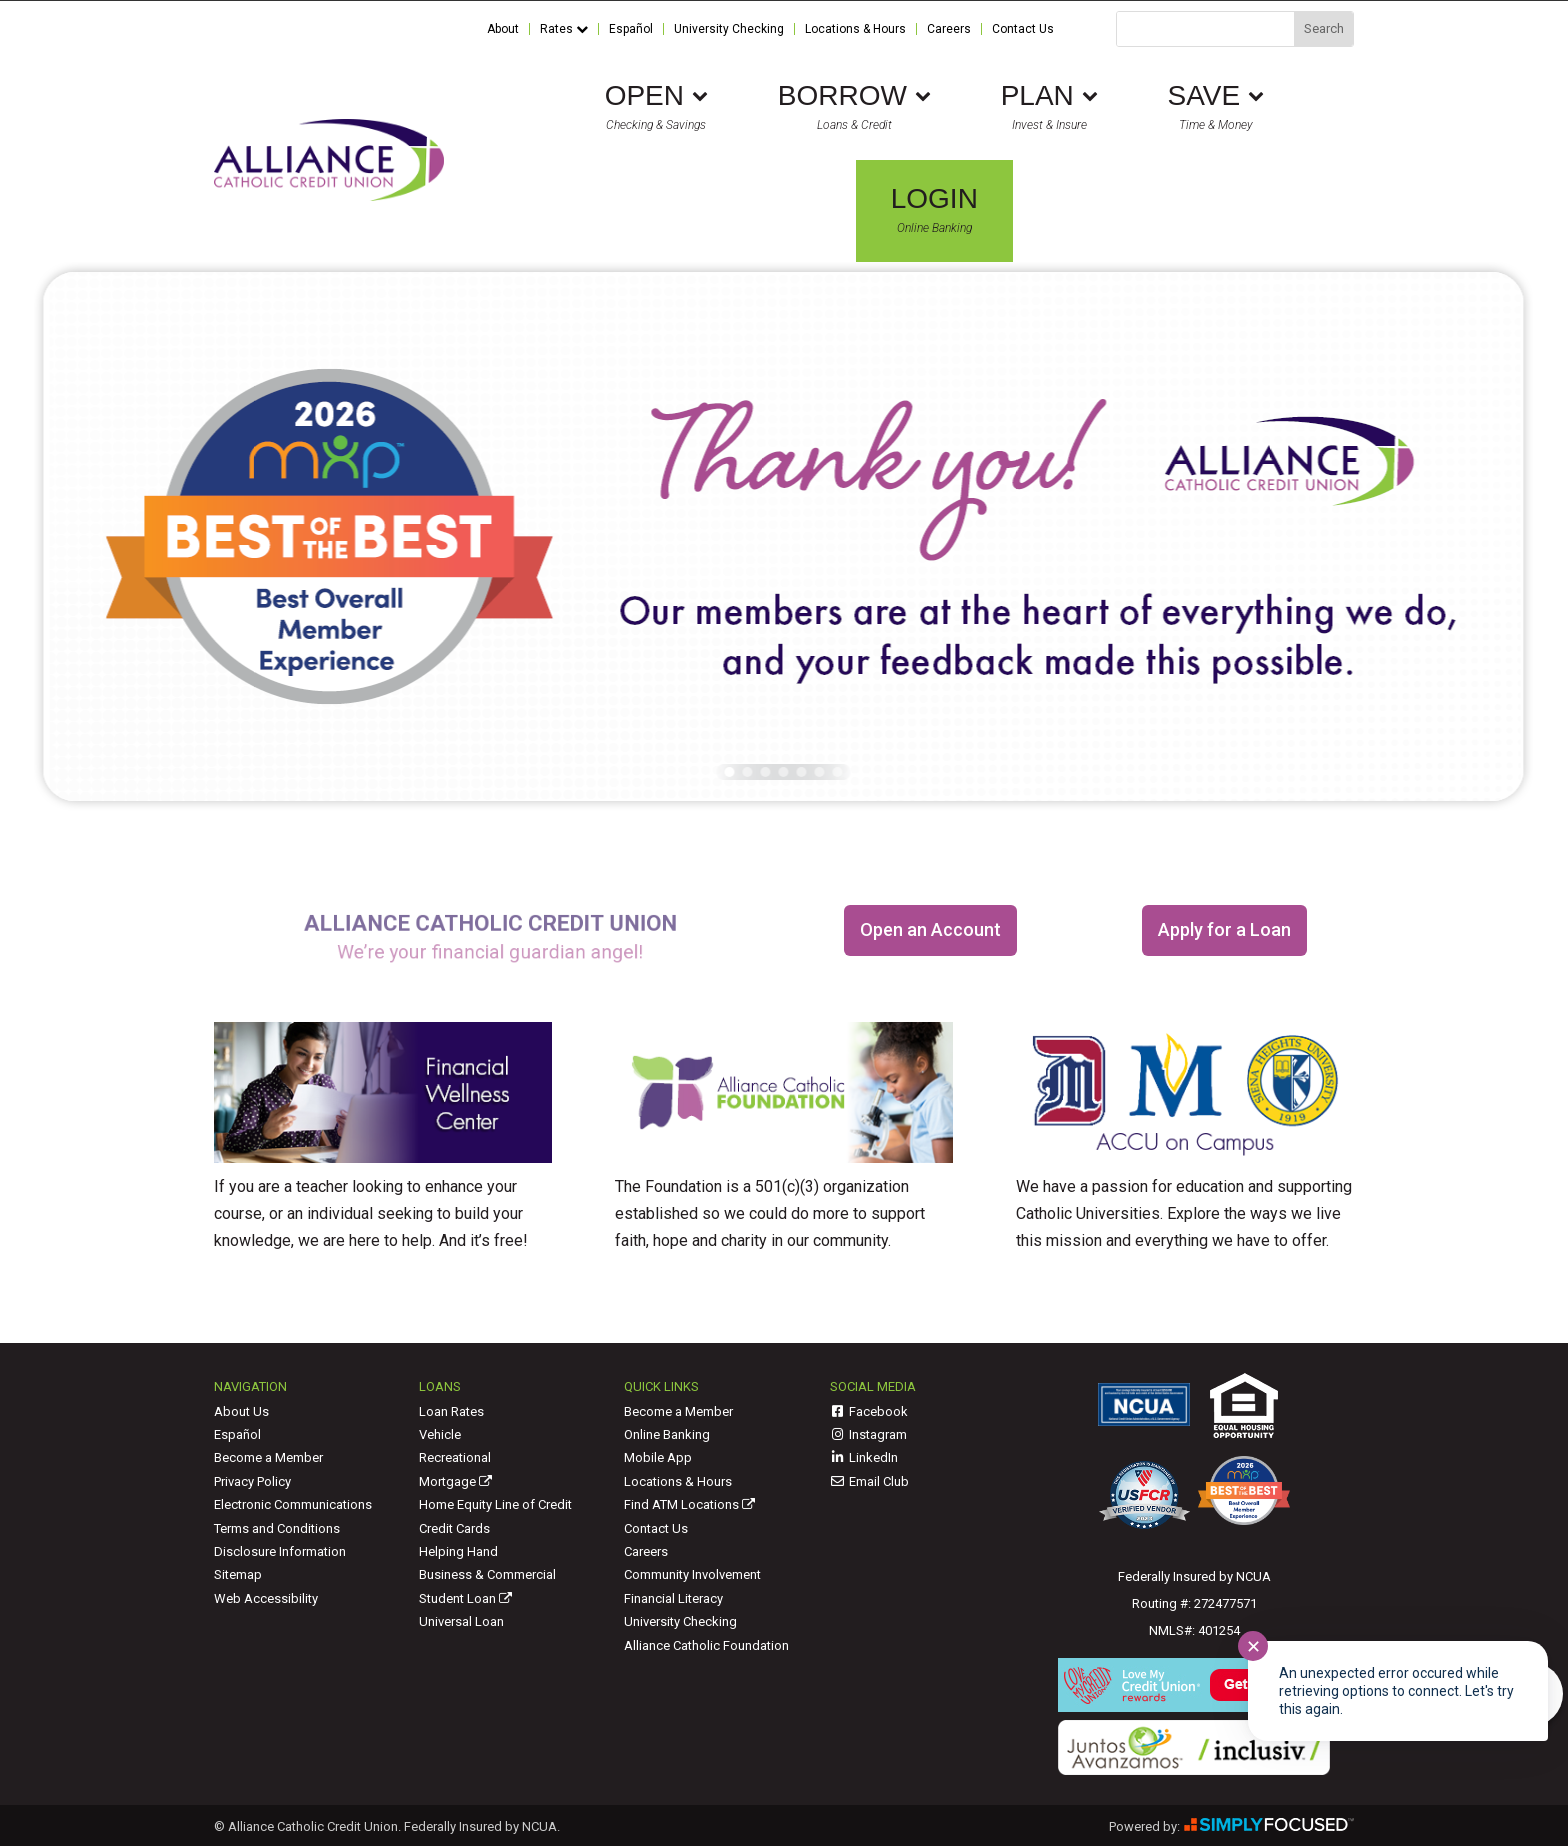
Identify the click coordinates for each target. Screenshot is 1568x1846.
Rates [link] (564, 29)
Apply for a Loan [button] (1224, 929)
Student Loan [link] (465, 1598)
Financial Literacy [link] (673, 1598)
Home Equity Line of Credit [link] (495, 1504)
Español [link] (631, 29)
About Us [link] (241, 1411)
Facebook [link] (869, 1411)
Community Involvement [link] (692, 1574)
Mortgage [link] (455, 1481)
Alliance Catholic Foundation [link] (706, 1645)
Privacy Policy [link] (252, 1481)
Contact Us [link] (1023, 29)
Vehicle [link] (440, 1434)
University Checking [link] (729, 29)
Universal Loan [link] (461, 1621)
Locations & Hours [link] (855, 29)
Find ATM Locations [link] (689, 1504)
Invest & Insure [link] (1049, 107)
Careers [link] (949, 29)
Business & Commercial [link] (487, 1574)
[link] (329, 195)
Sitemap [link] (238, 1574)
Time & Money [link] (1216, 107)
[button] (730, 772)
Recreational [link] (455, 1457)
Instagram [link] (869, 1434)
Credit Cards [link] (454, 1528)
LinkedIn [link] (864, 1457)
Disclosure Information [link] (280, 1551)
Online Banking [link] (934, 210)
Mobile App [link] (658, 1457)
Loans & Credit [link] (854, 107)
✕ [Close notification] (1253, 1646)
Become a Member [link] (268, 1457)
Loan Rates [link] (451, 1411)
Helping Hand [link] (458, 1551)
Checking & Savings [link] (656, 107)
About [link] (503, 29)
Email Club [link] (870, 1481)
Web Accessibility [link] (266, 1598)
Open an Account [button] (930, 929)
